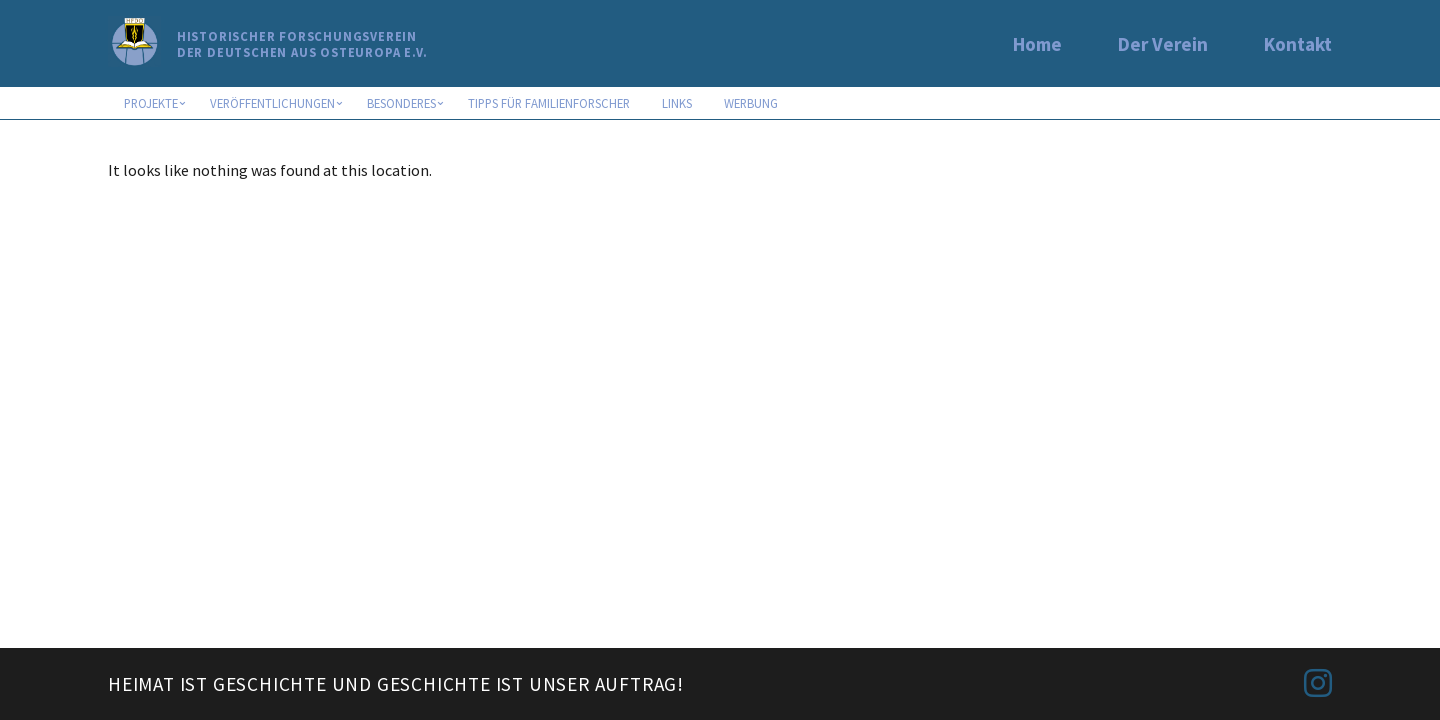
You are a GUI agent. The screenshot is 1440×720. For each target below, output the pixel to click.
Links (677, 103)
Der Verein (1163, 44)
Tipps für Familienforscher (549, 103)
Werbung (751, 103)
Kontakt (1298, 44)
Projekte (151, 103)
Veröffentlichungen (272, 103)
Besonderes (401, 103)
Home (1037, 44)
